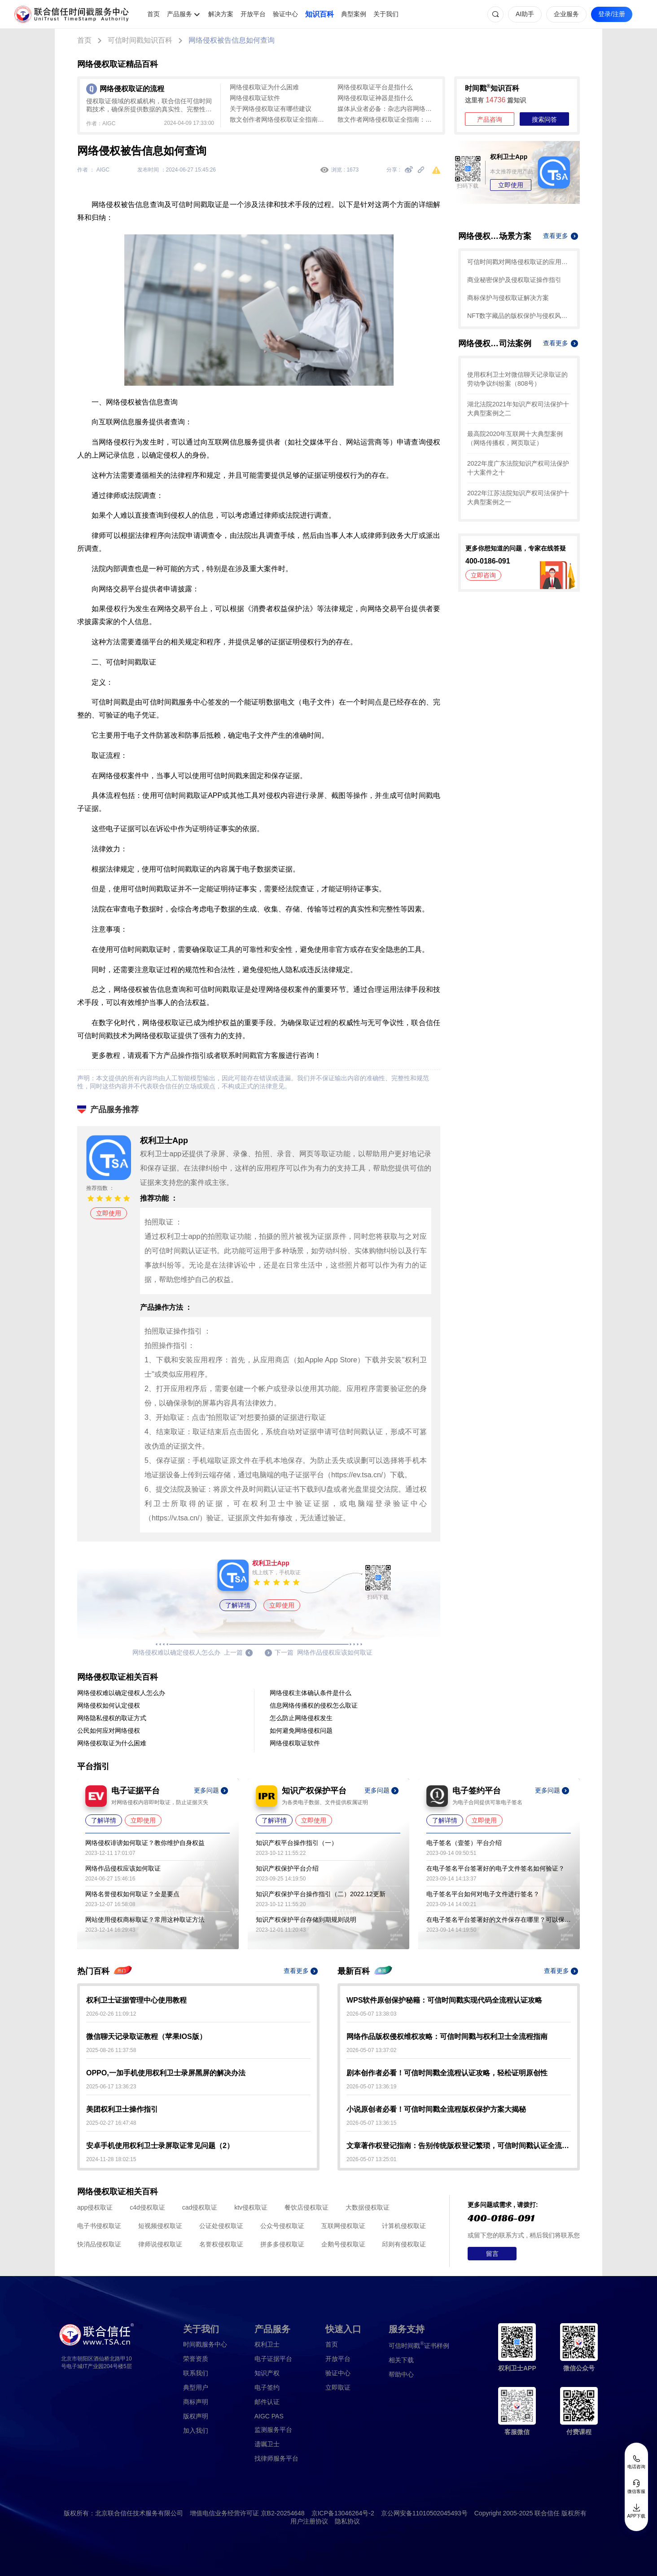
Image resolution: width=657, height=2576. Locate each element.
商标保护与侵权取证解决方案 (508, 297)
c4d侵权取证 (147, 2207)
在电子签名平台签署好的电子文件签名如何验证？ (495, 1868)
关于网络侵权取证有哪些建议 (270, 108)
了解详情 (237, 1605)
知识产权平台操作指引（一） (296, 1842)
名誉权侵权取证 (221, 2244)
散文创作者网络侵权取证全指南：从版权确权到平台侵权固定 (279, 119)
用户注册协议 (309, 2521)
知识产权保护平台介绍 (287, 1868)
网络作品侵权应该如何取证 (123, 1868)
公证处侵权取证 (221, 2225)
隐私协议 (347, 2521)
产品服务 (179, 14)
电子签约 (267, 2387)
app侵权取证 (95, 2207)
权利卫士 (267, 2344)
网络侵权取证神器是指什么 (375, 97)
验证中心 (285, 14)
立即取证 (337, 2387)
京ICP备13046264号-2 (342, 2513)
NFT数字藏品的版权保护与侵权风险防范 (519, 315)
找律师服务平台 (276, 2458)
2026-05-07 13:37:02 (371, 2050)
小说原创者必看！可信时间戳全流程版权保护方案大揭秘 (436, 2109)
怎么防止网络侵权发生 (301, 1718)
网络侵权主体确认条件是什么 (310, 1692)
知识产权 (267, 2373)
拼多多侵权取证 (282, 2244)
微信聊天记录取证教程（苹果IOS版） (146, 2036)
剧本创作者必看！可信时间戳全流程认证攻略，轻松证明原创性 (447, 2073)
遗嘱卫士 (267, 2444)
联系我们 (195, 2373)
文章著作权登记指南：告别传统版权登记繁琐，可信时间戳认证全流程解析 (458, 2145)
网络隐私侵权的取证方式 (111, 1718)
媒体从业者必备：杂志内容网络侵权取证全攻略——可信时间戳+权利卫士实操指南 (386, 108)
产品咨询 (489, 119)
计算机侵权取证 (404, 2225)
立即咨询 (483, 575)
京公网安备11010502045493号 (424, 2513)
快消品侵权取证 (99, 2244)
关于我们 (386, 14)
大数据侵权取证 (368, 2207)
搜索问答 (544, 119)
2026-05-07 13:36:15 (371, 2123)
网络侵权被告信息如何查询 (231, 40)
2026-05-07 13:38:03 (371, 2014)
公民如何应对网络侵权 (108, 1730)
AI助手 (525, 14)
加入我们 (195, 2430)
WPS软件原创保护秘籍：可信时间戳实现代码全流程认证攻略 (444, 2000)
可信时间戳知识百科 (140, 40)
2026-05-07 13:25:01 (371, 2159)
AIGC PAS (269, 2416)
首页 (153, 14)
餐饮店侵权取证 (306, 2207)
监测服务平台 (273, 2429)
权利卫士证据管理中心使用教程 (136, 2000)
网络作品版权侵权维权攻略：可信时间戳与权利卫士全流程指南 (447, 2036)
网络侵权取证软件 (255, 97)
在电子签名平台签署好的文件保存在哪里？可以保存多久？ (498, 1919)
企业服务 (566, 14)
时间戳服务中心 (205, 2344)
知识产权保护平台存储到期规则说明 (306, 1919)
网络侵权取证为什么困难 (264, 87)
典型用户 (195, 2387)
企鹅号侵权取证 (343, 2244)
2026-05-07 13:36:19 (371, 2086)
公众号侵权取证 (282, 2225)
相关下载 (401, 2360)
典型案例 (353, 14)
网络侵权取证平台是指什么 (375, 87)
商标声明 (195, 2401)
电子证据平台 (273, 2358)
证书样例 (419, 2345)
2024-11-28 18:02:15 (111, 2159)
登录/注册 (611, 14)
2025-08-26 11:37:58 (111, 2050)
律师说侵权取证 (160, 2244)
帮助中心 (401, 2374)
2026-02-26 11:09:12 (111, 2014)
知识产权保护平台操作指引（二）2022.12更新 (320, 1894)
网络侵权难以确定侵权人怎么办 (121, 1692)
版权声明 (195, 2416)
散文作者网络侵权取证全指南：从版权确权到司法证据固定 (386, 119)
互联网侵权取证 (343, 2225)
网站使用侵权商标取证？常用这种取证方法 (145, 1919)
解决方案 (220, 14)
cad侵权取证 (200, 2207)
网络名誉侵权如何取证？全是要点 (132, 1894)
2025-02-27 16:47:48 (111, 2123)
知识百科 (319, 14)
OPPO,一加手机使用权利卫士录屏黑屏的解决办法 (165, 2073)
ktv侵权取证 (250, 2207)
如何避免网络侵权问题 (301, 1730)
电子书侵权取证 (99, 2225)
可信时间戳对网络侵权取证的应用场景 (519, 261)
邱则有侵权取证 (404, 2244)
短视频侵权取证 (160, 2225)
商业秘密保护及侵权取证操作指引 (514, 279)
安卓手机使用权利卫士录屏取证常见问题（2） (160, 2145)
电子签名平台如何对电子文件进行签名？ (482, 1894)
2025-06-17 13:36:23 (111, 2086)
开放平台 (253, 14)
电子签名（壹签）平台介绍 (464, 1842)
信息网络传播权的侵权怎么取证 (314, 1705)
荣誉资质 (195, 2358)
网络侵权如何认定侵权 (108, 1705)
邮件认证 (267, 2401)
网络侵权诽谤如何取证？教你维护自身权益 (145, 1842)
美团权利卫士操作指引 (122, 2109)
